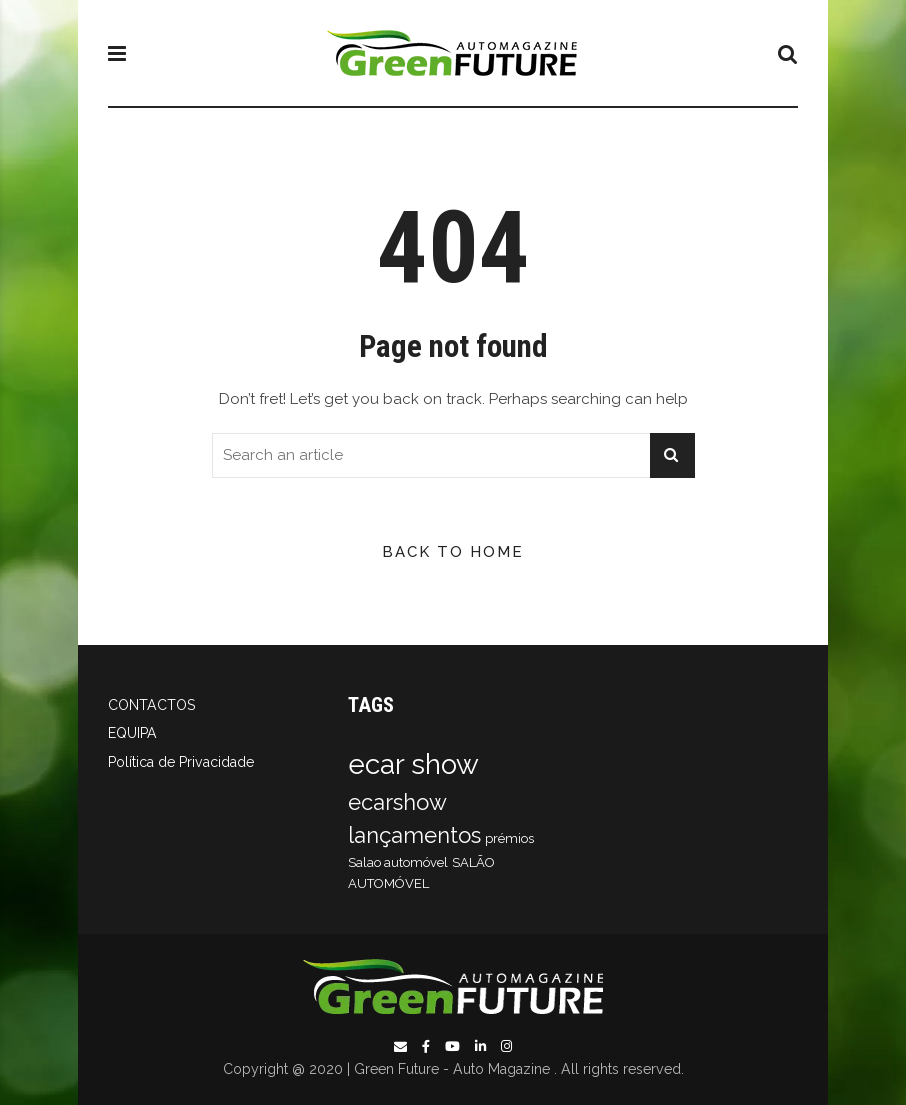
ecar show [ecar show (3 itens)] (413, 764)
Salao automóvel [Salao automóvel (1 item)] (398, 862)
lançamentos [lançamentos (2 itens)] (414, 835)
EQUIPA (132, 733)
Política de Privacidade (181, 762)
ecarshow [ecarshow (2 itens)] (397, 802)
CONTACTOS (151, 705)
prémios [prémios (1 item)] (509, 838)
